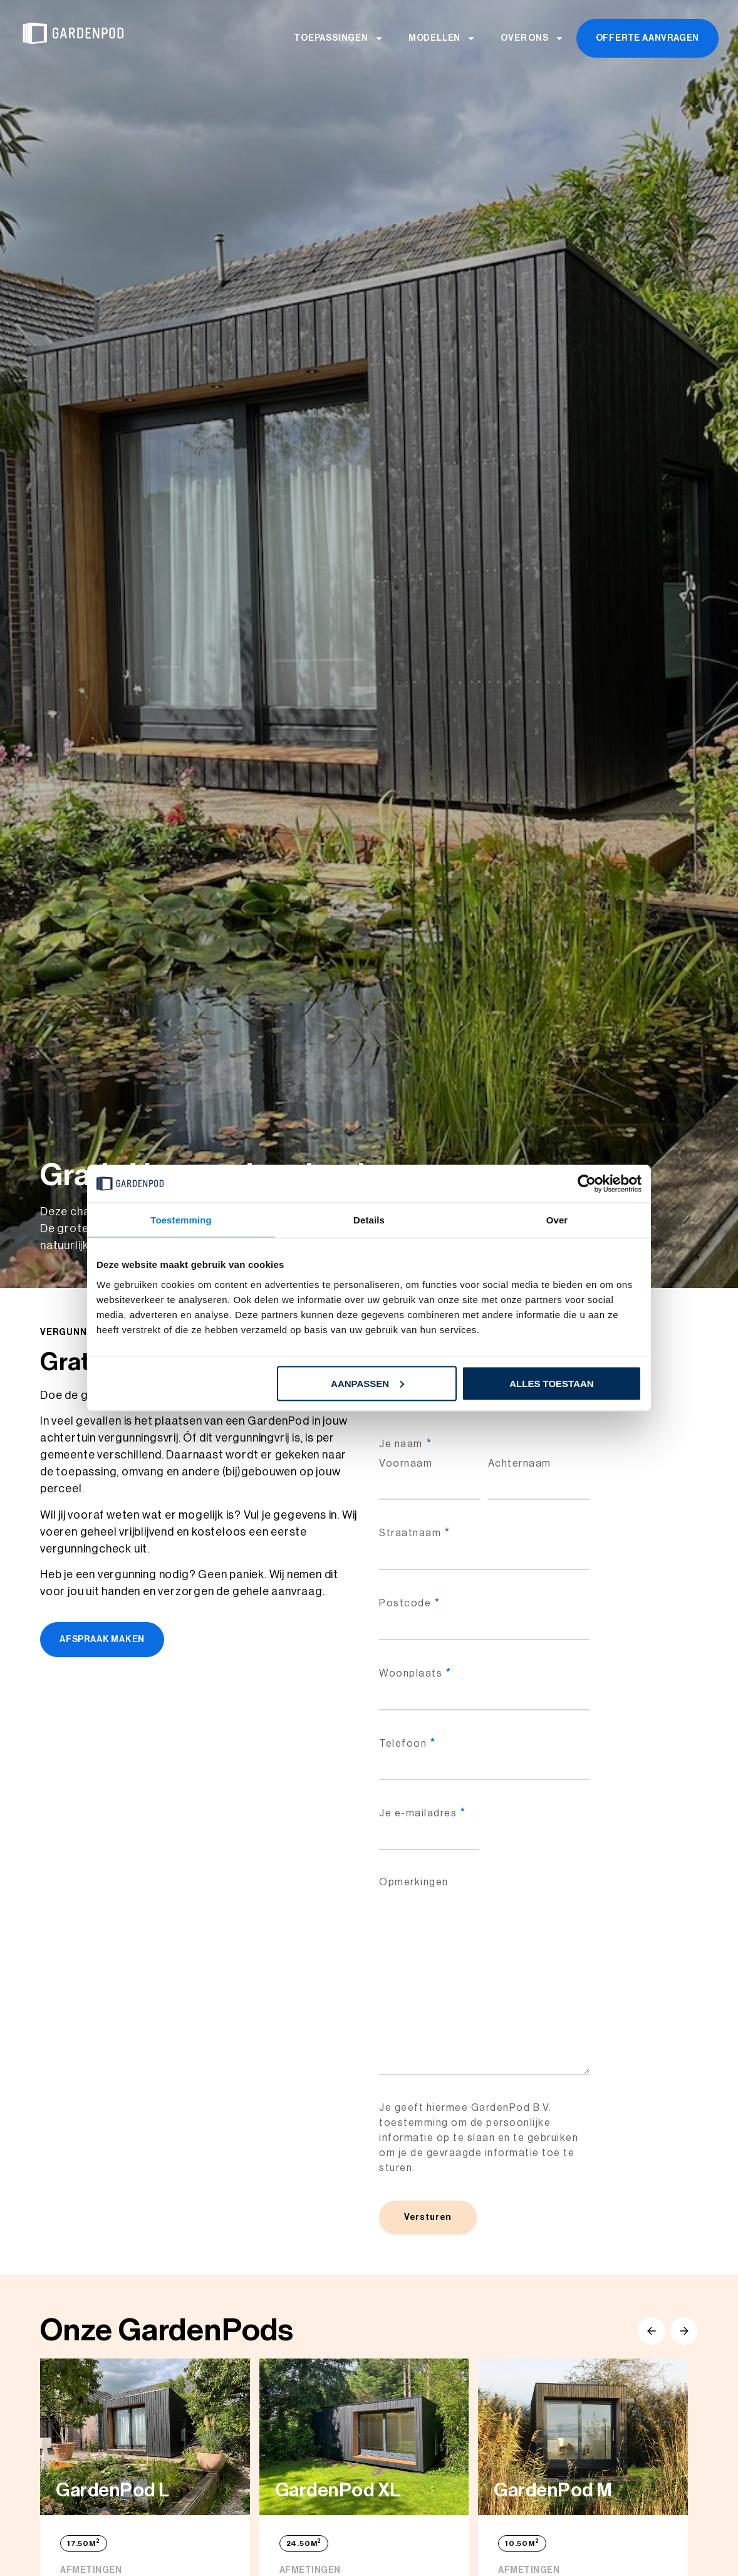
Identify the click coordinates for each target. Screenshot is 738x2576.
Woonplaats (414, 1673)
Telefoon (407, 1744)
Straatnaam (414, 1533)
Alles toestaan (551, 1383)
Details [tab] (369, 1220)
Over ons (532, 38)
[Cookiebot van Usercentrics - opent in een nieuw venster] (587, 1184)
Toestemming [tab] (181, 1220)
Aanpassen (367, 1383)
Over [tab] (557, 1220)
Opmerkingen (414, 1882)
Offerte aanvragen (648, 38)
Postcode (409, 1603)
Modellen (442, 38)
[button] (651, 2331)
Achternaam (519, 1463)
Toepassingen (338, 38)
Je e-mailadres (422, 1813)
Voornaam (405, 1463)
